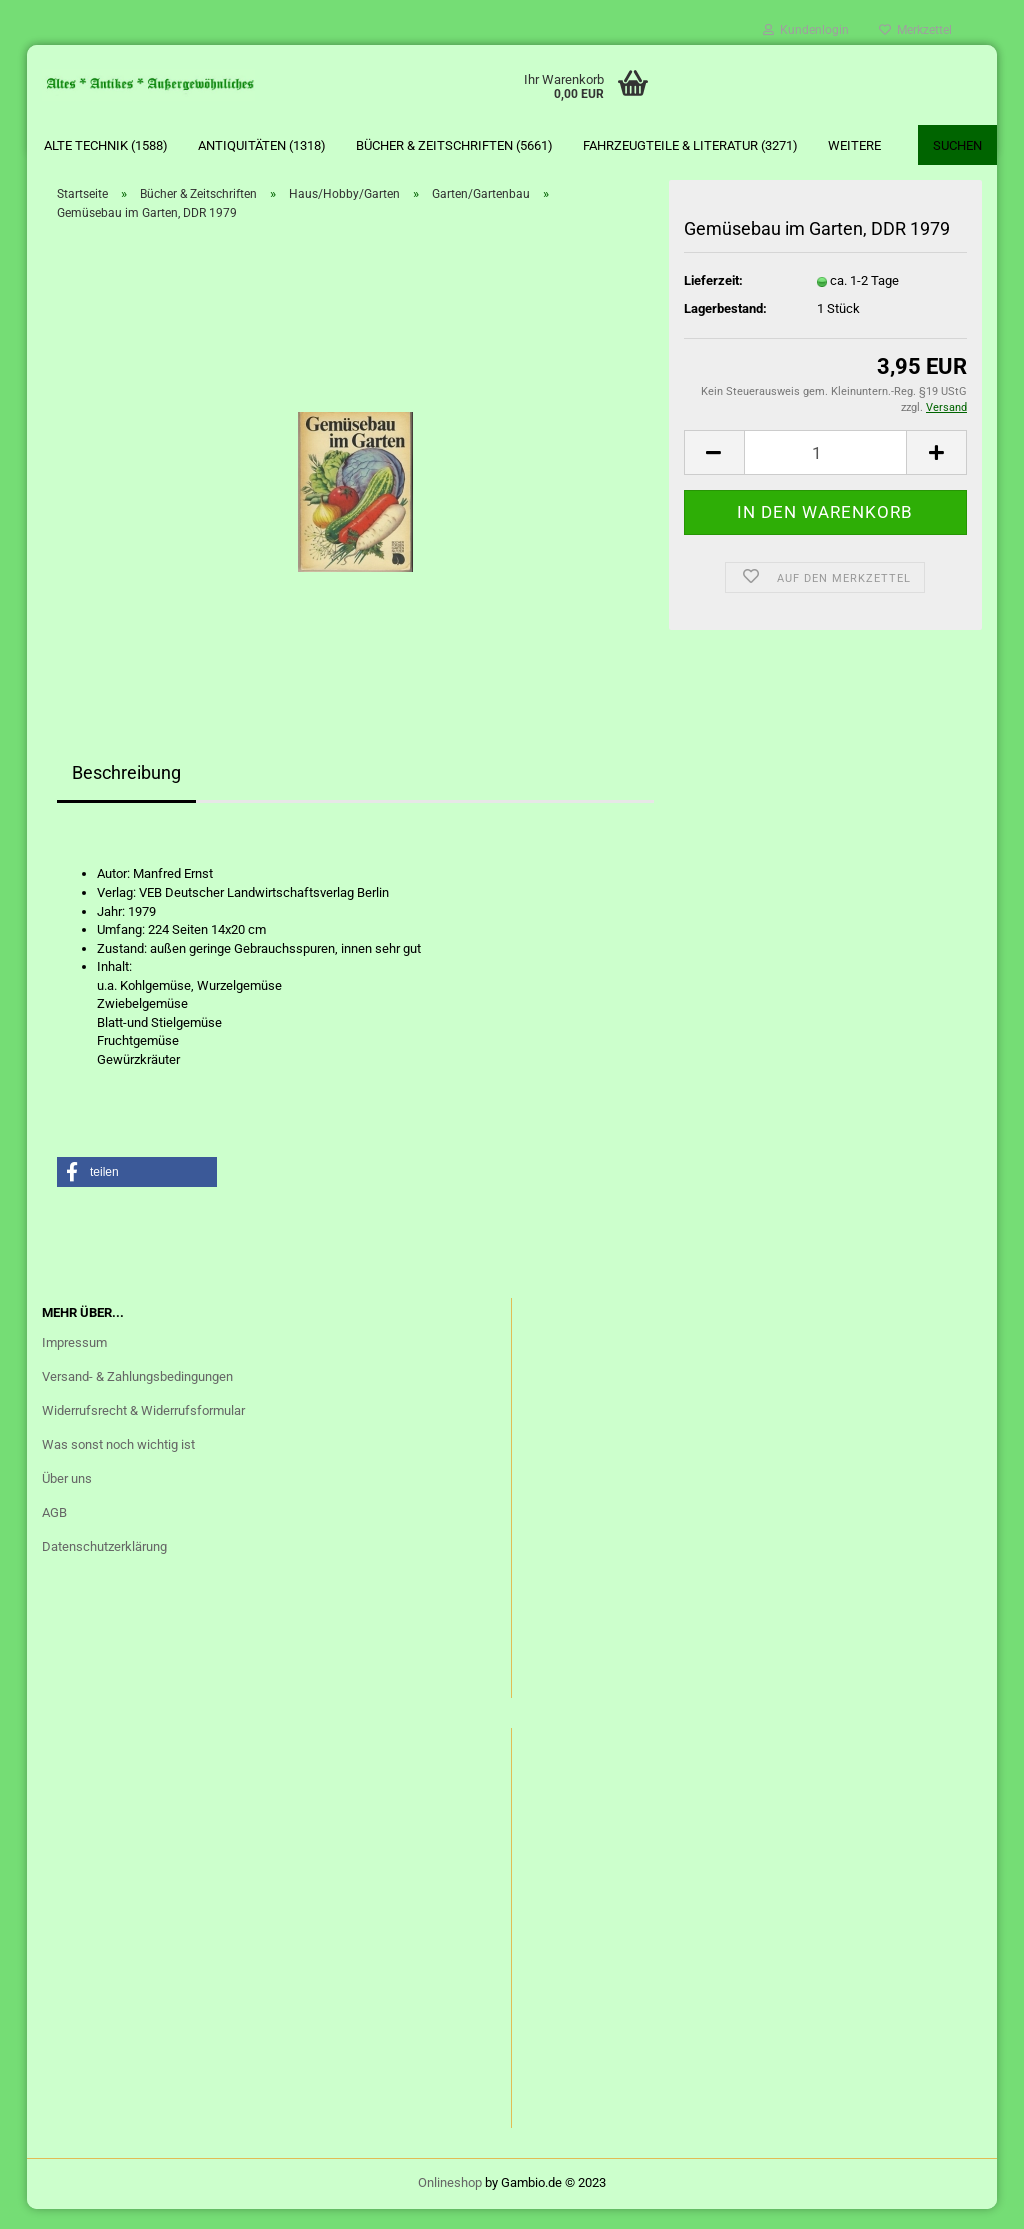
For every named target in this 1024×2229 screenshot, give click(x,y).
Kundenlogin (806, 30)
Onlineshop (450, 2202)
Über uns (67, 1498)
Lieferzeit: (713, 300)
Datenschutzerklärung (104, 1566)
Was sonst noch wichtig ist (118, 1464)
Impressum (74, 1362)
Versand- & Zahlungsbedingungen (137, 1396)
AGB (54, 1532)
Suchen (957, 145)
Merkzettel (915, 30)
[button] (137, 1192)
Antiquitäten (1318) (262, 145)
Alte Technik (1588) (106, 145)
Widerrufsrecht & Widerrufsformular (143, 1430)
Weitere (854, 145)
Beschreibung (126, 792)
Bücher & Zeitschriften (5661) (454, 145)
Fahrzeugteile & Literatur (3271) (690, 145)
